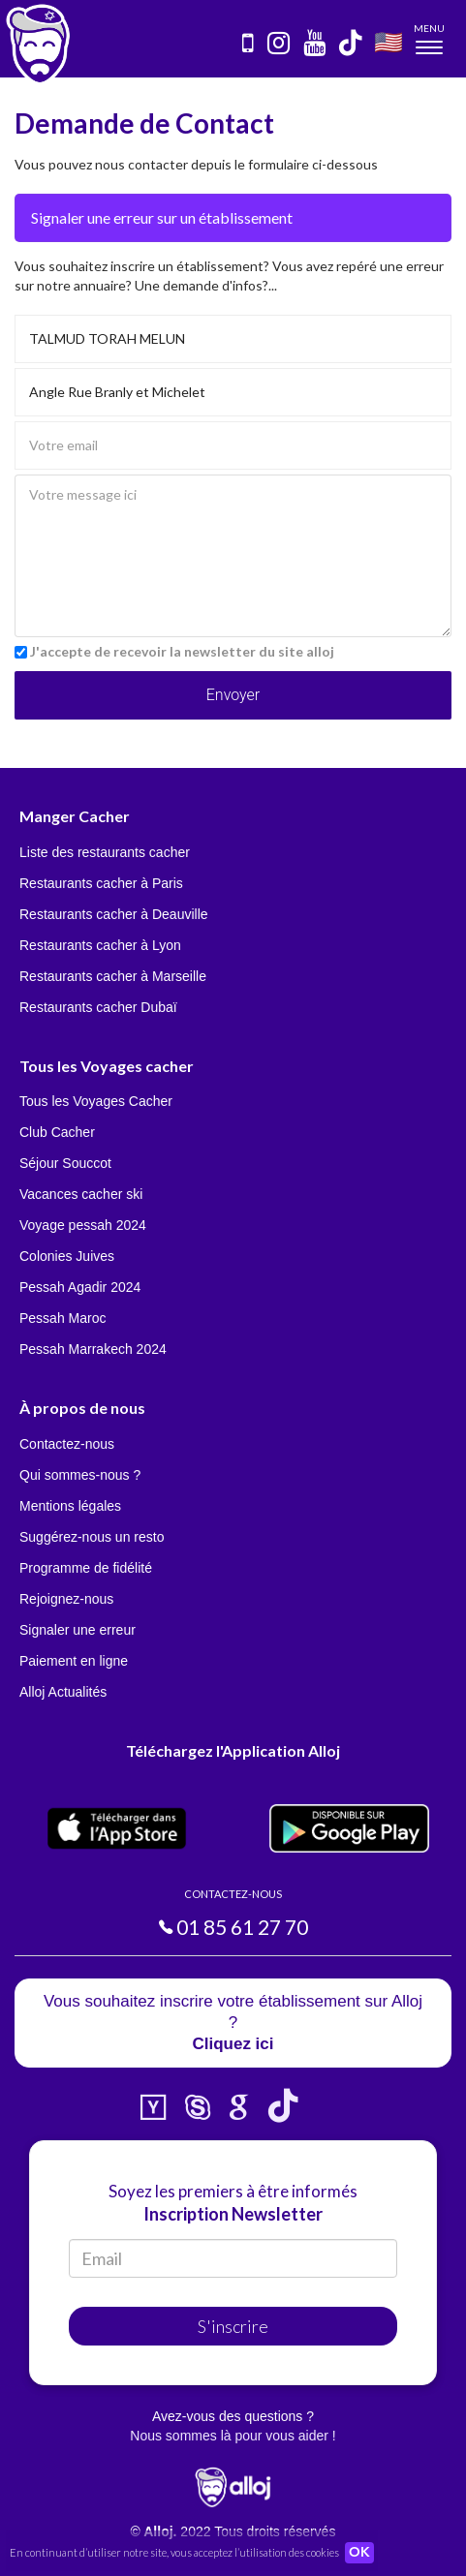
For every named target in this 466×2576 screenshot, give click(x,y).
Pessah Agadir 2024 (79, 1287)
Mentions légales (70, 1506)
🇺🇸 (388, 41)
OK (359, 2553)
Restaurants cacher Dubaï (98, 1007)
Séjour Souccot (65, 1163)
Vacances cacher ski (80, 1194)
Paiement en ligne (73, 1661)
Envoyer (233, 695)
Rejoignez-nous (66, 1599)
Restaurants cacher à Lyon (100, 945)
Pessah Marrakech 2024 (93, 1349)
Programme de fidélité (85, 1568)
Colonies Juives (66, 1256)
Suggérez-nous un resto (91, 1537)
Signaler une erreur (77, 1630)
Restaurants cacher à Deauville (113, 914)
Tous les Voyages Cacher (95, 1101)
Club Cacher (57, 1132)
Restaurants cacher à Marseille (112, 976)
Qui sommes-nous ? (79, 1475)
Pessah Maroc (62, 1318)
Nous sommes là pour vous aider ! (232, 2435)
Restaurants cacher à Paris (101, 883)
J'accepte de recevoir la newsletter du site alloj (182, 651)
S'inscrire (233, 2326)
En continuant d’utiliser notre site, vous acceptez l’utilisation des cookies (174, 2552)
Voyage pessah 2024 (82, 1225)
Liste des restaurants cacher (104, 852)
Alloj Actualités (63, 1692)
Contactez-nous (66, 1444)
